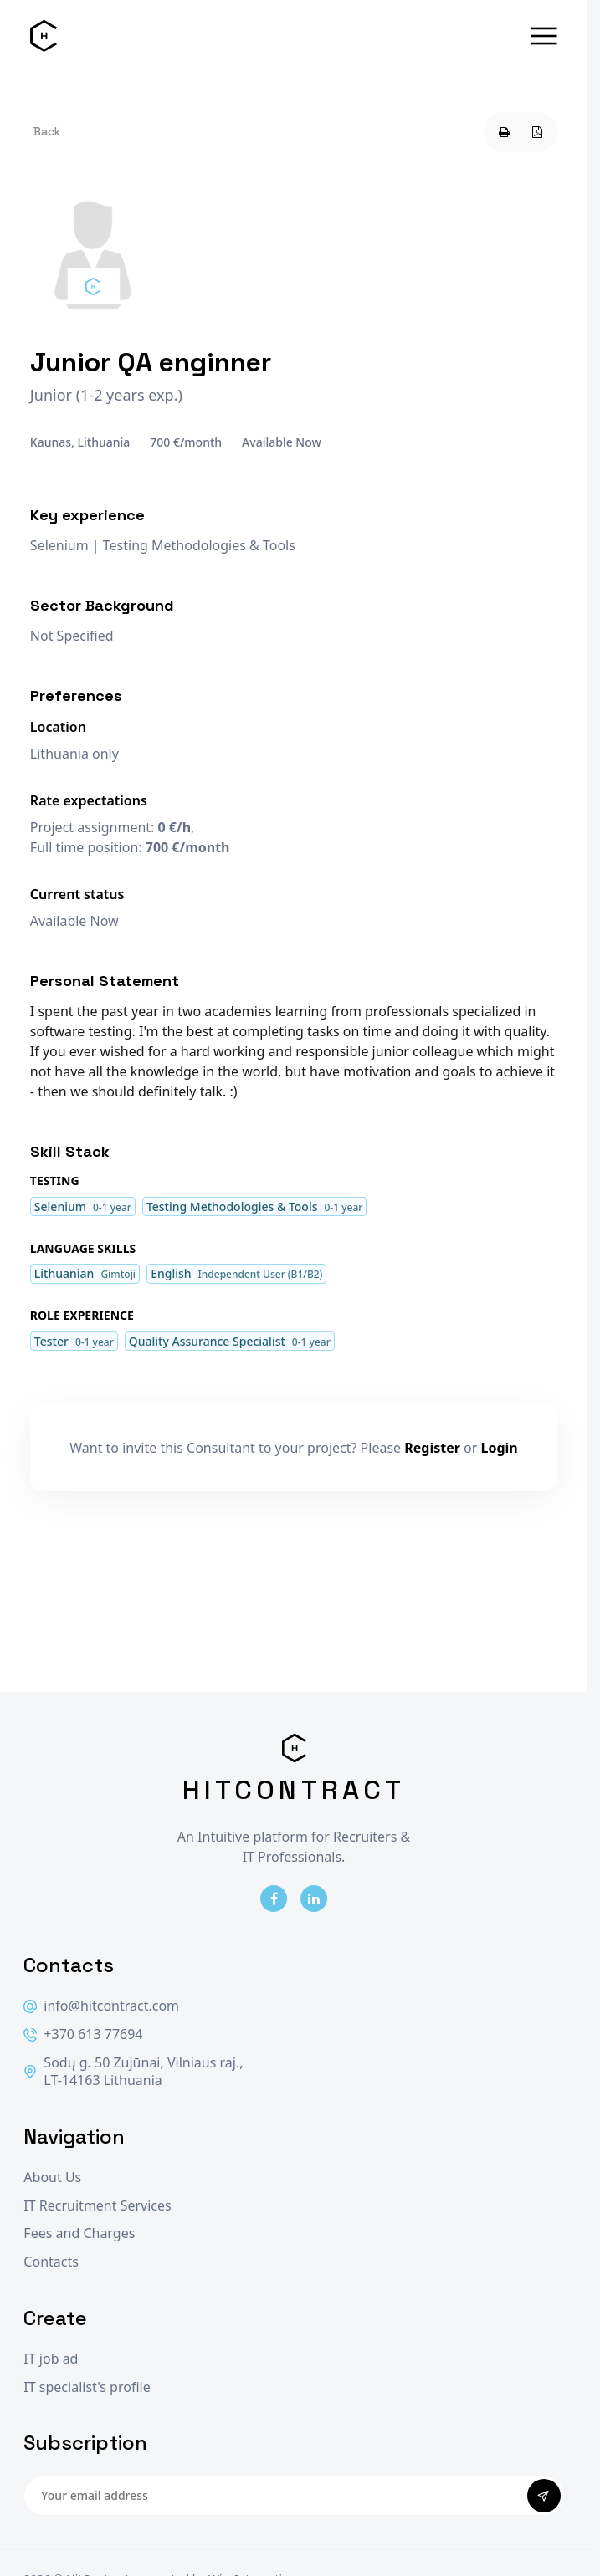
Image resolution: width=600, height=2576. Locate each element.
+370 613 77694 (82, 2034)
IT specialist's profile (86, 2387)
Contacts (51, 2262)
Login (499, 1448)
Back (46, 131)
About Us (52, 2177)
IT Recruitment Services (97, 2206)
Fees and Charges (79, 2233)
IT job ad (50, 2359)
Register (432, 1448)
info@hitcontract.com (101, 2006)
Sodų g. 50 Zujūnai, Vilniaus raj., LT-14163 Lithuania (133, 2072)
